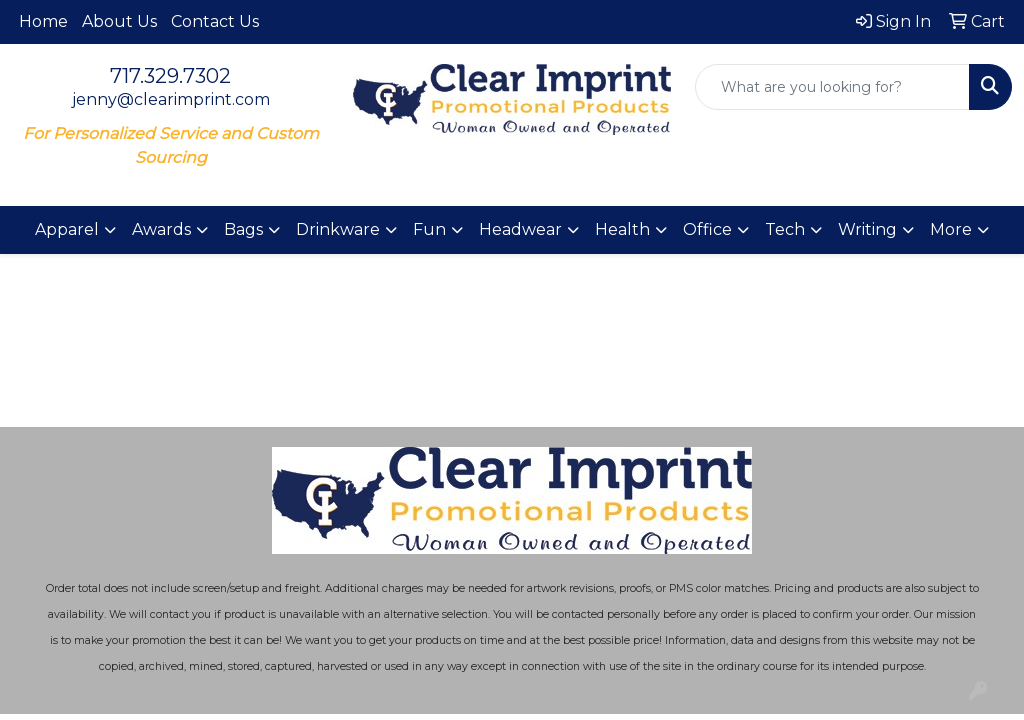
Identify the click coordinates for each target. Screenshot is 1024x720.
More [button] (951, 229)
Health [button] (622, 229)
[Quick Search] (832, 87)
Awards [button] (161, 229)
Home (43, 21)
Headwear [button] (520, 229)
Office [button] (707, 229)
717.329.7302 (170, 76)
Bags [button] (243, 229)
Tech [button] (785, 229)
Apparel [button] (67, 229)
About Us (119, 21)
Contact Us (215, 21)
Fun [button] (429, 229)
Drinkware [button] (338, 229)
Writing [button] (867, 229)
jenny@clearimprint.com (171, 99)
